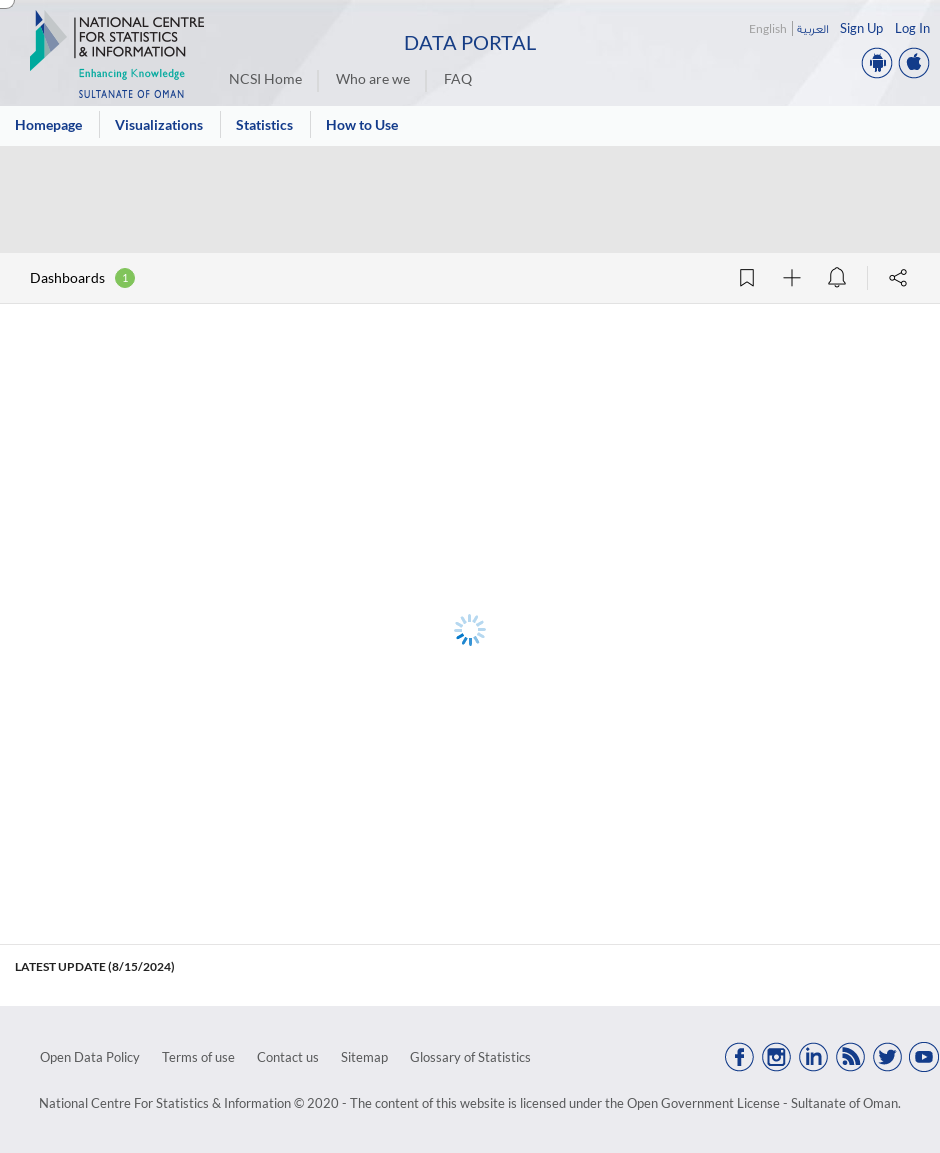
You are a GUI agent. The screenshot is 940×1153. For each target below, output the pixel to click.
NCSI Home (265, 78)
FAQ (458, 78)
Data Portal (470, 42)
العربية (812, 28)
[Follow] (792, 278)
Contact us (288, 1057)
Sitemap (364, 1057)
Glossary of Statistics (470, 1057)
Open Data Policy (90, 1057)
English (768, 28)
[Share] (898, 278)
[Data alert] (837, 278)
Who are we (373, 78)
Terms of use (198, 1057)
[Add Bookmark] (747, 278)
